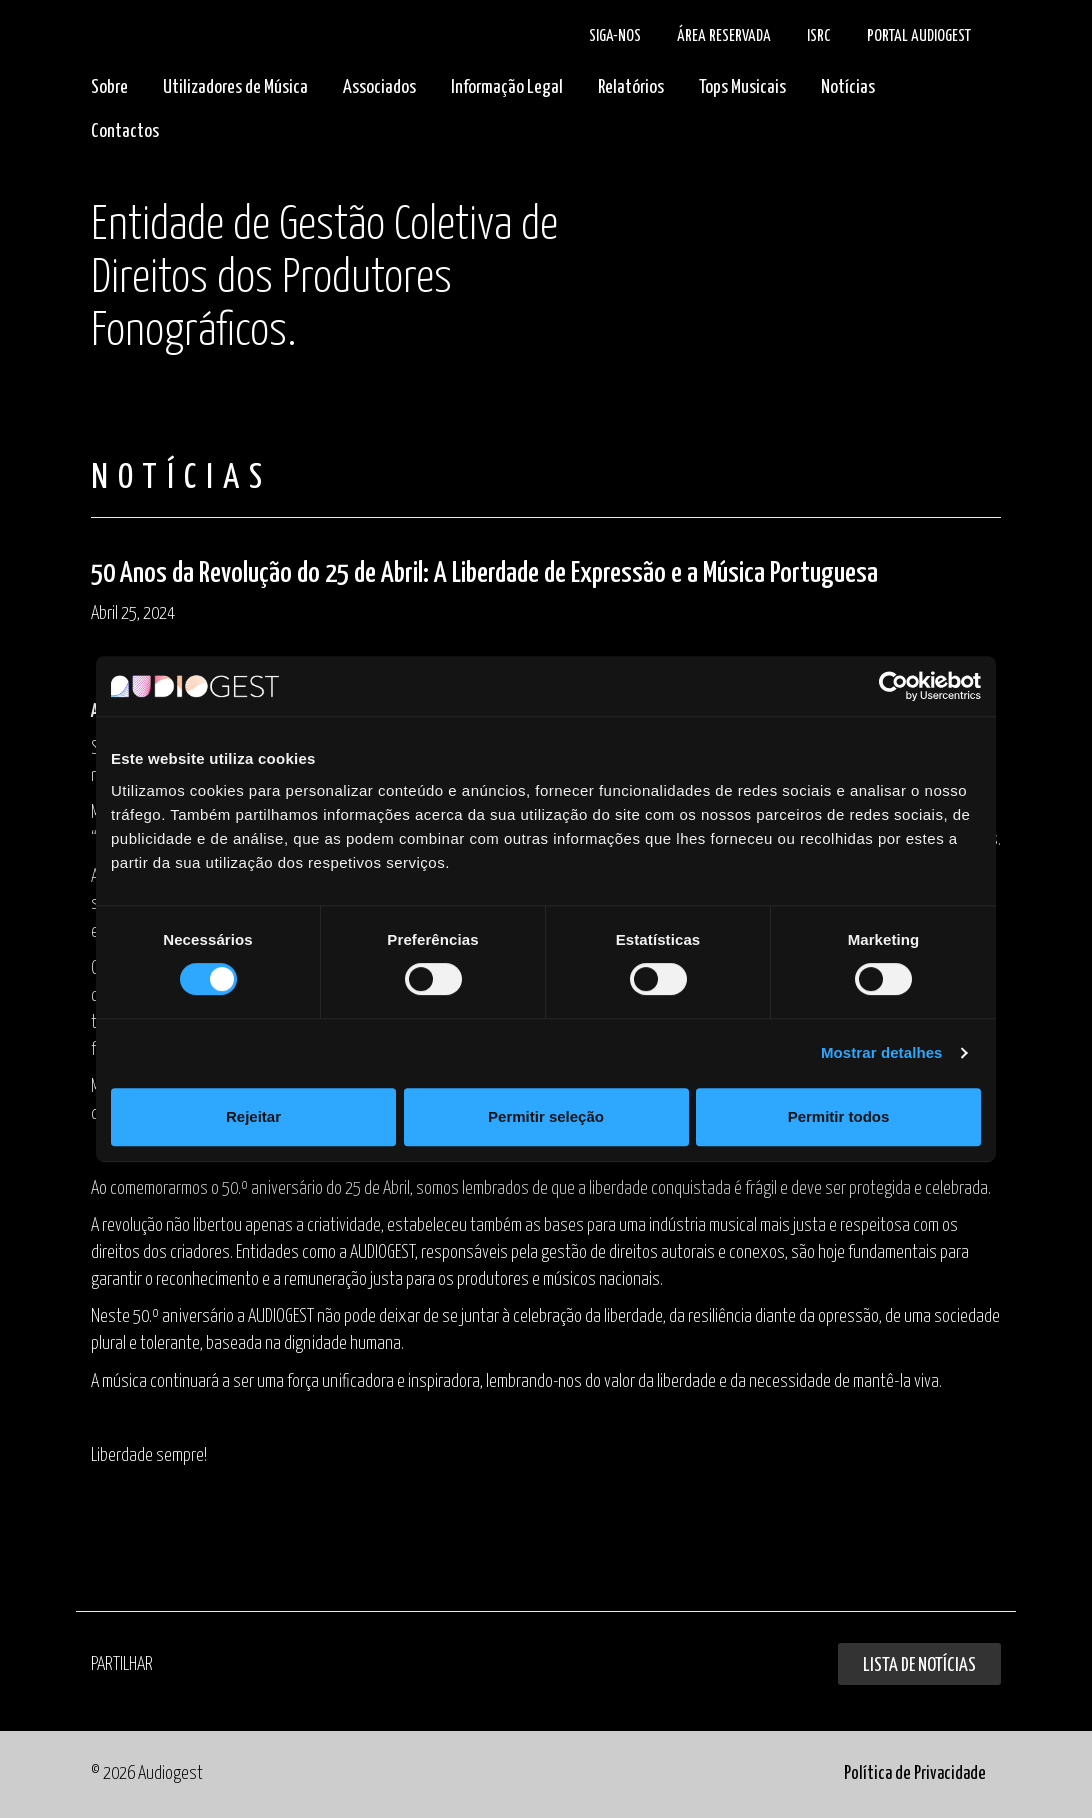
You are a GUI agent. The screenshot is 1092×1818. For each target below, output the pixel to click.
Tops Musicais (742, 87)
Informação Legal (507, 87)
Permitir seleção (546, 1116)
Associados (379, 87)
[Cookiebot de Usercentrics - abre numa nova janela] (893, 686)
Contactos (125, 131)
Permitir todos (839, 1116)
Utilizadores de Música (235, 87)
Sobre (109, 87)
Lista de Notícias (919, 1665)
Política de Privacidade (915, 1774)
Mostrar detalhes (882, 1052)
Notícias (848, 87)
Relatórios (631, 87)
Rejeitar (253, 1116)
